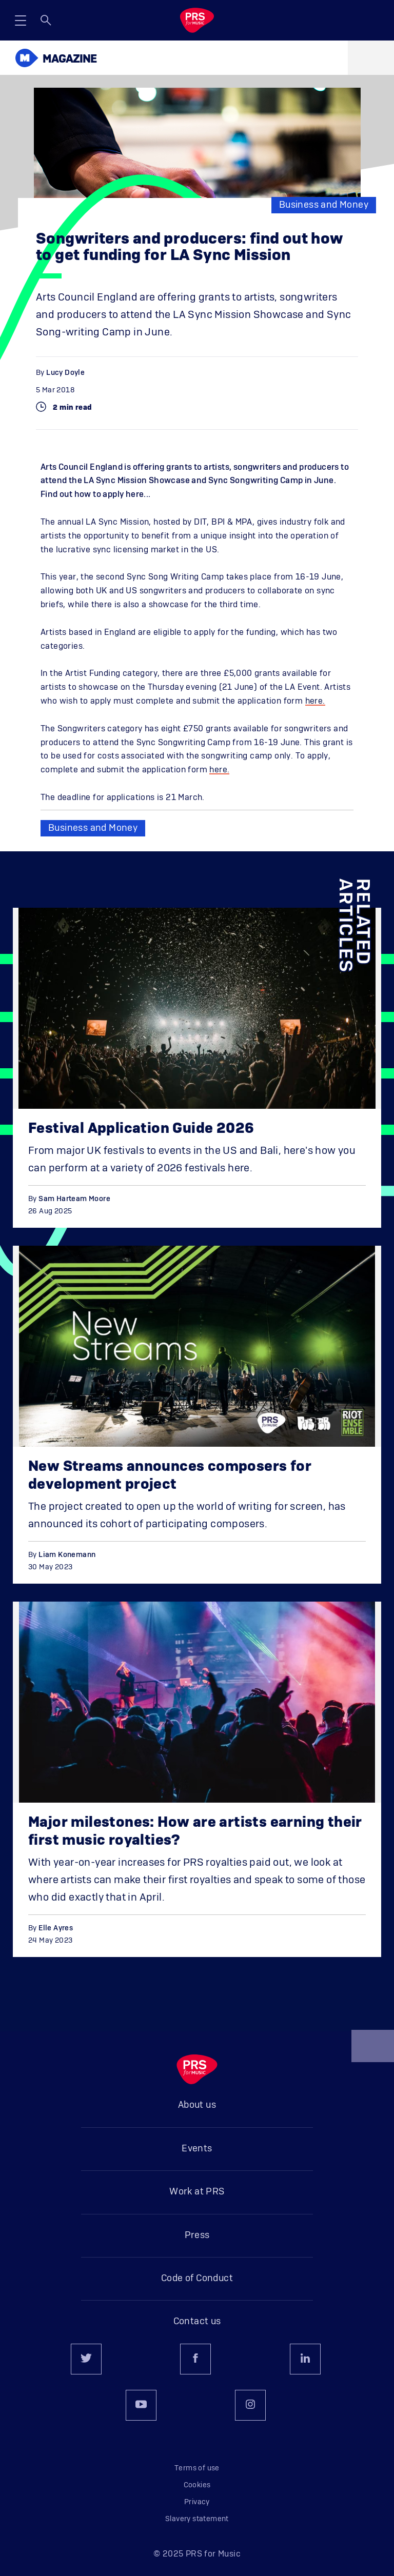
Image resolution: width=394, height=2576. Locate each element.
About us (197, 2105)
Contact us (197, 2321)
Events (197, 2148)
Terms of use (197, 2468)
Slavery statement (197, 2519)
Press (197, 2235)
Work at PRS (196, 2191)
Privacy (197, 2502)
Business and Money (323, 205)
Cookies (197, 2485)
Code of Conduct (197, 2278)
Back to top (373, 2050)
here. (315, 701)
